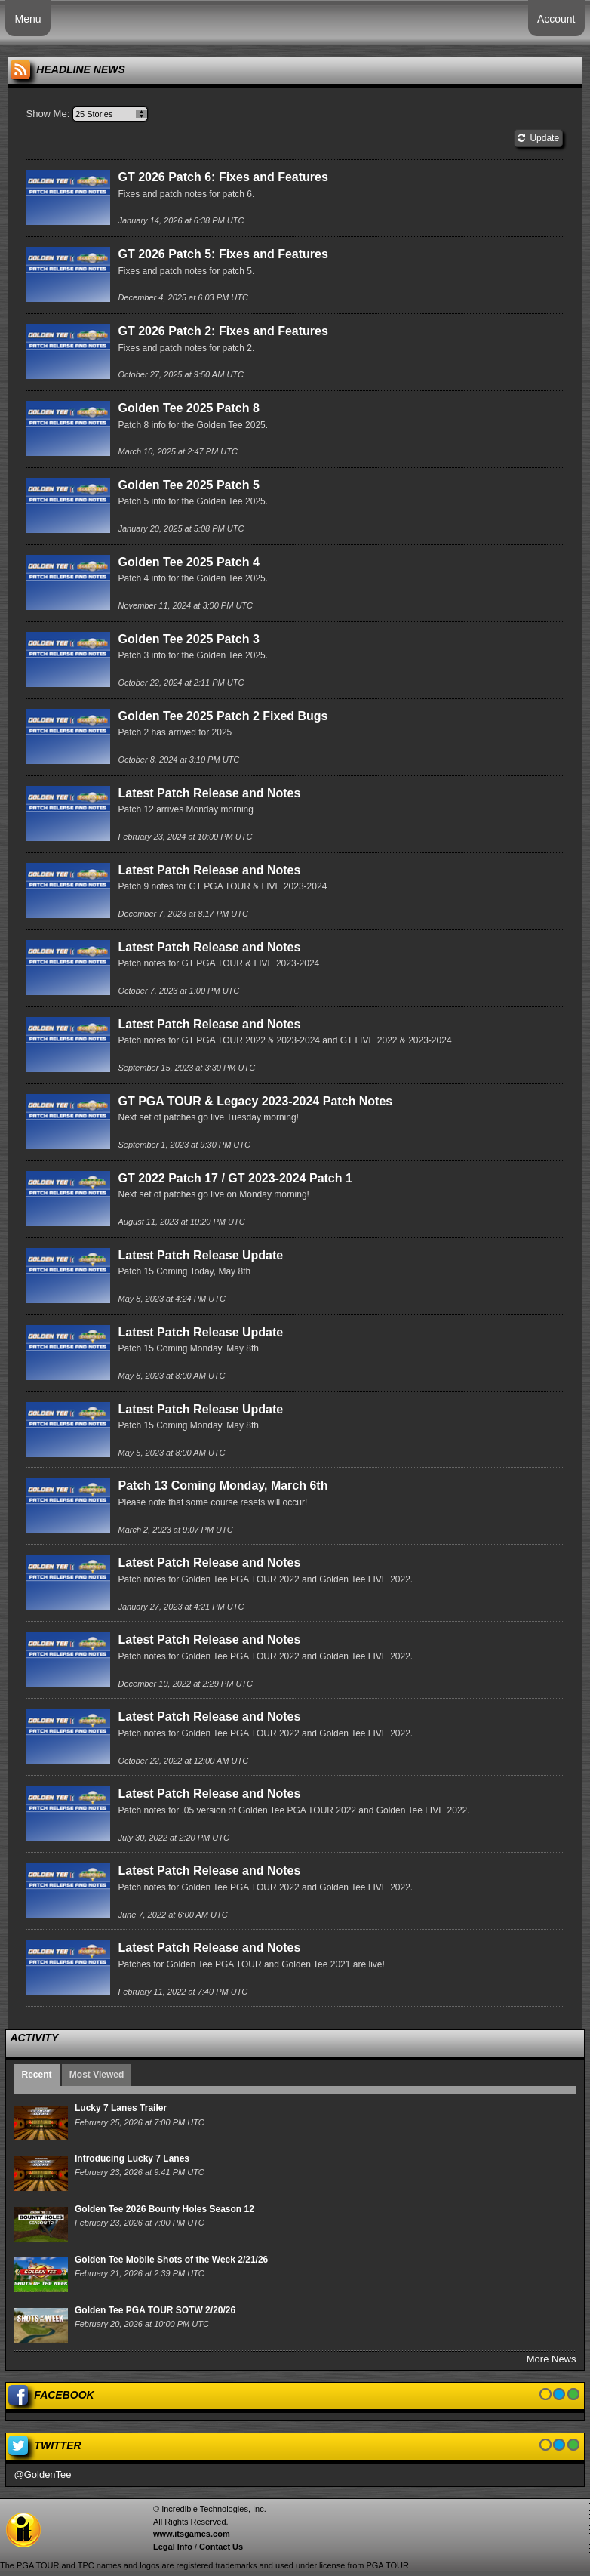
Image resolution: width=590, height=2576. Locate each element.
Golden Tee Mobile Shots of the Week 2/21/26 (171, 2259)
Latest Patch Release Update (200, 1255)
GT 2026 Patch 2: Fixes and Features (222, 331)
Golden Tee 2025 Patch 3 (188, 639)
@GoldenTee (42, 2474)
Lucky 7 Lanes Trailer (121, 2108)
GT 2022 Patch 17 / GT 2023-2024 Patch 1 (235, 1178)
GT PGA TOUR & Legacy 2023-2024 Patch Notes (255, 1101)
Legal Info (172, 2546)
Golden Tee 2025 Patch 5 (188, 485)
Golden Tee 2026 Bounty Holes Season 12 (164, 2209)
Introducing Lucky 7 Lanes (132, 2158)
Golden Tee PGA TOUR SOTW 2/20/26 (155, 2310)
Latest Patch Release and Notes (209, 793)
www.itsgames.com (191, 2533)
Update (538, 138)
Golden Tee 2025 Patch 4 (188, 562)
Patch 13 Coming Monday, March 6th (222, 1485)
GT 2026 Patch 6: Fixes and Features (222, 177)
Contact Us (221, 2546)
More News (551, 2359)
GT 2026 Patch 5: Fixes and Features (222, 254)
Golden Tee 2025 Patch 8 (188, 408)
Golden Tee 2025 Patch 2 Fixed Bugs (222, 716)
